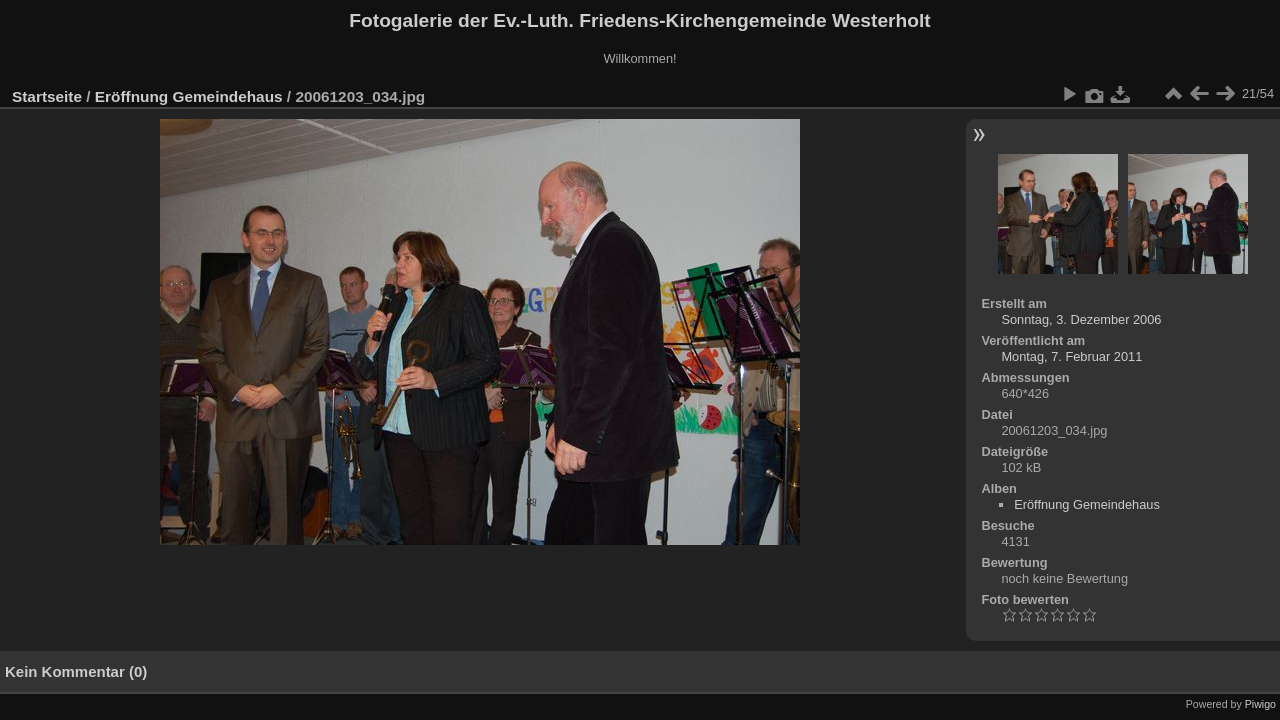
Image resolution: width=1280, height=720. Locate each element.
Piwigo (1260, 704)
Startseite (47, 96)
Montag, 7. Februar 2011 (1071, 356)
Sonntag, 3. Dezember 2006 (1081, 319)
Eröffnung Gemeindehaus (189, 96)
